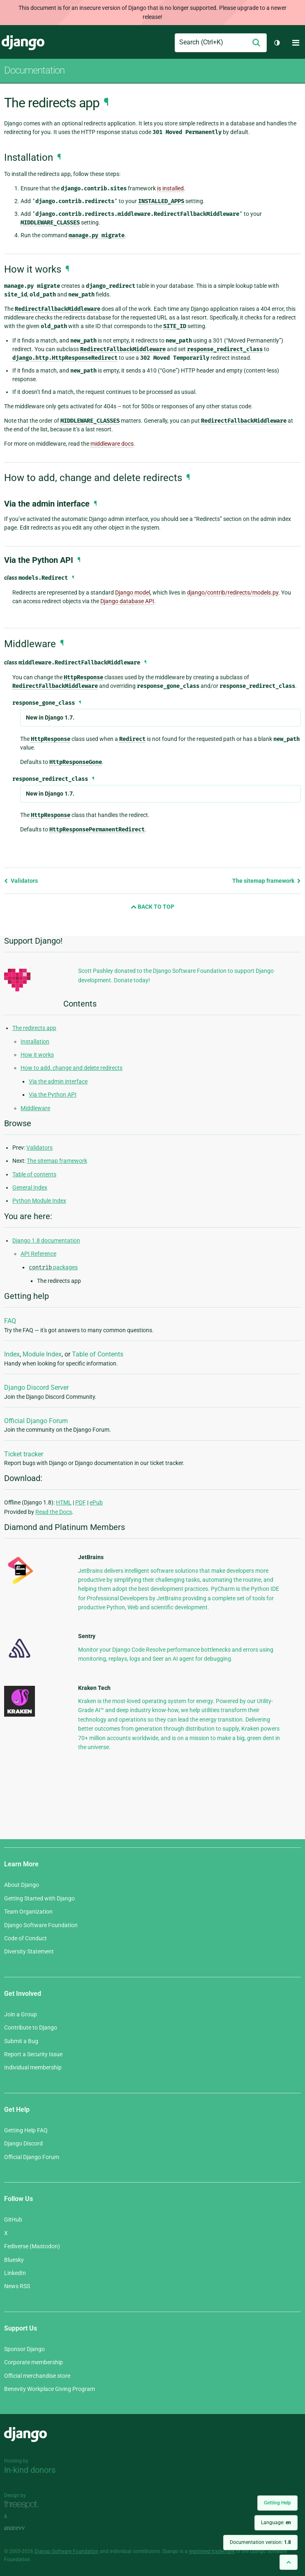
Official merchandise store (37, 2375)
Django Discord (23, 2143)
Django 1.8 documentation (46, 1240)
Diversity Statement (29, 1951)
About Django (21, 1885)
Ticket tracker (23, 1454)
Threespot (23, 2504)
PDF (80, 1502)
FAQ (10, 1321)
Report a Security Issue (33, 2054)
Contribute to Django (30, 2027)
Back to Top (152, 906)
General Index (29, 1187)
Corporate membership (33, 2362)
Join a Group (20, 2014)
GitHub (13, 2219)
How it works (37, 1054)
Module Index (42, 1354)
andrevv (23, 2528)
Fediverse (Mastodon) (32, 2246)
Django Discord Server (36, 1387)
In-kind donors (29, 2470)
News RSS (17, 2286)
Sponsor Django (24, 2349)
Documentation (34, 70)
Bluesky (14, 2260)
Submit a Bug (21, 2041)
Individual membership (33, 2067)
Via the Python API (52, 1094)
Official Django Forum (36, 1421)
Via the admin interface (58, 1081)
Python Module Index (39, 1200)
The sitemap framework (266, 880)
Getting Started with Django (39, 1898)
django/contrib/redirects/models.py (232, 592)
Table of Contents (97, 1354)
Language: (276, 2522)
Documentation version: (260, 2542)
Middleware (35, 1108)
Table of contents (34, 1174)
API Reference (38, 1253)
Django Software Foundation (41, 1925)
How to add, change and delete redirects (71, 1068)
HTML (64, 1502)
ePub (96, 1502)
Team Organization (28, 1911)
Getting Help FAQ (26, 2130)
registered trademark (212, 2551)
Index (12, 1354)
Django (23, 42)
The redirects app (34, 1028)
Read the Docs (53, 1512)
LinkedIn (15, 2273)
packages (53, 1267)
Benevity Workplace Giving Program (49, 2389)
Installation (35, 1041)
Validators (21, 880)
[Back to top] (288, 2562)
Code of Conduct (25, 1938)
